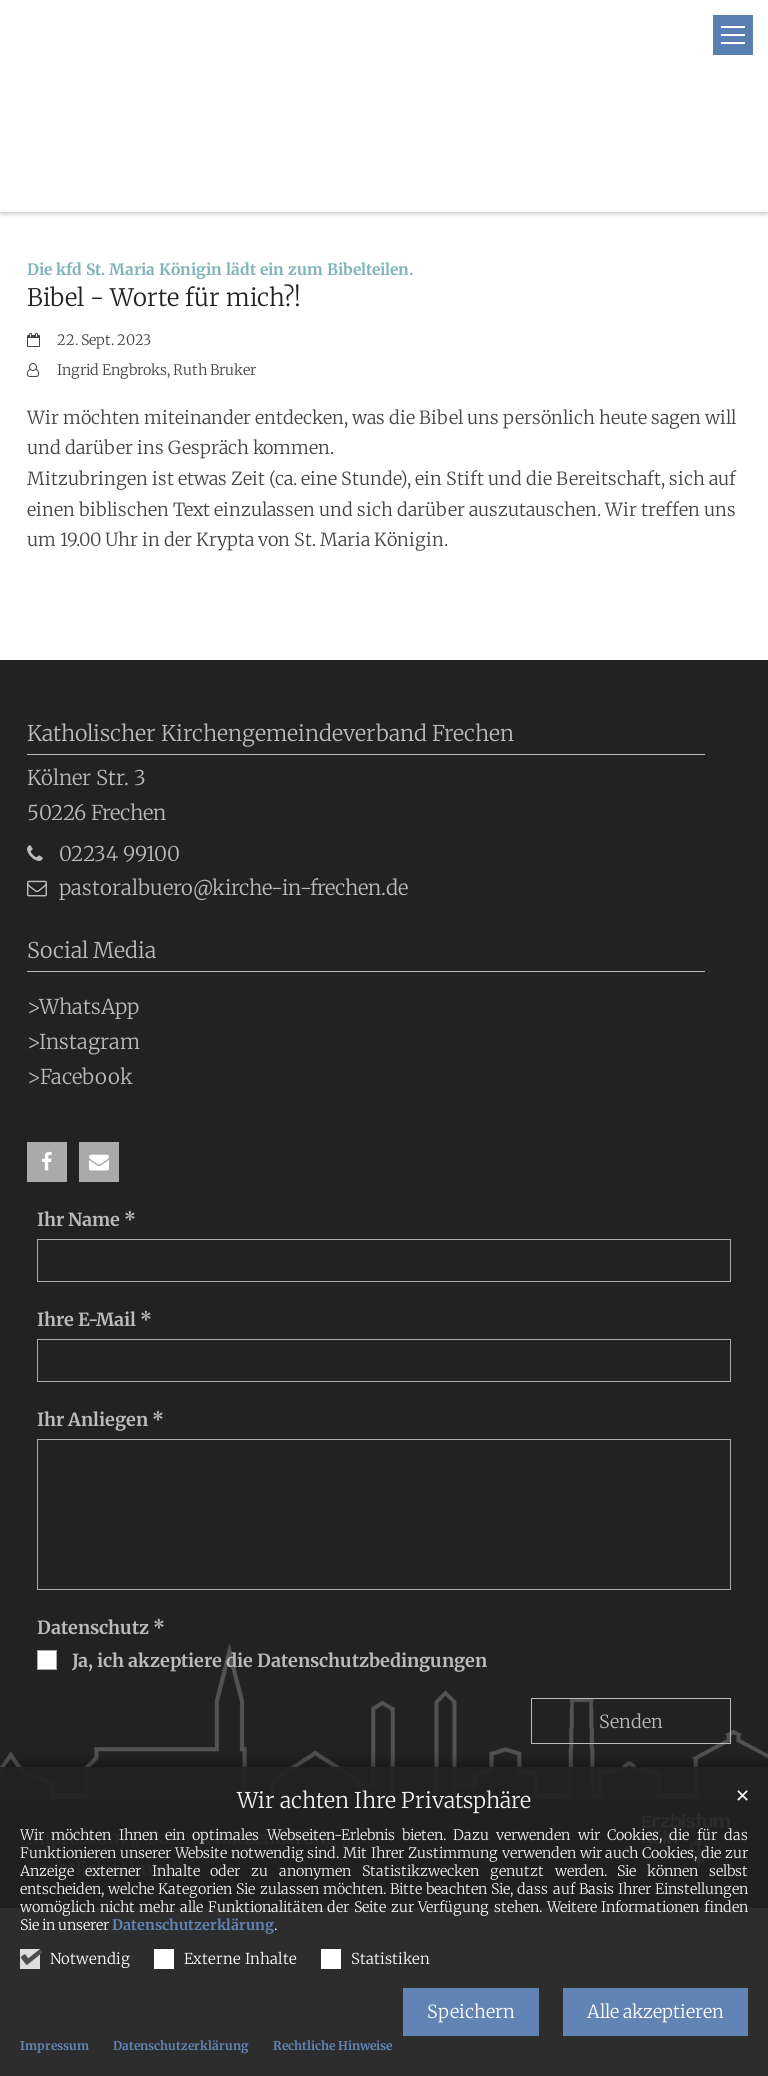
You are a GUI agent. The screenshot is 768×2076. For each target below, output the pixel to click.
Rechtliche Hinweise (332, 2045)
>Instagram (83, 926)
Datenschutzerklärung (193, 1925)
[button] (47, 1046)
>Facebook (80, 960)
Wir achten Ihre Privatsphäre (384, 1800)
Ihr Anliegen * (100, 1303)
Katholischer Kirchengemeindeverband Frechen (270, 617)
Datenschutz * (101, 1511)
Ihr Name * (86, 1103)
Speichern (471, 2011)
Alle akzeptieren (655, 2011)
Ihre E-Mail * (94, 1203)
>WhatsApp (83, 891)
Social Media (91, 834)
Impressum (54, 2045)
